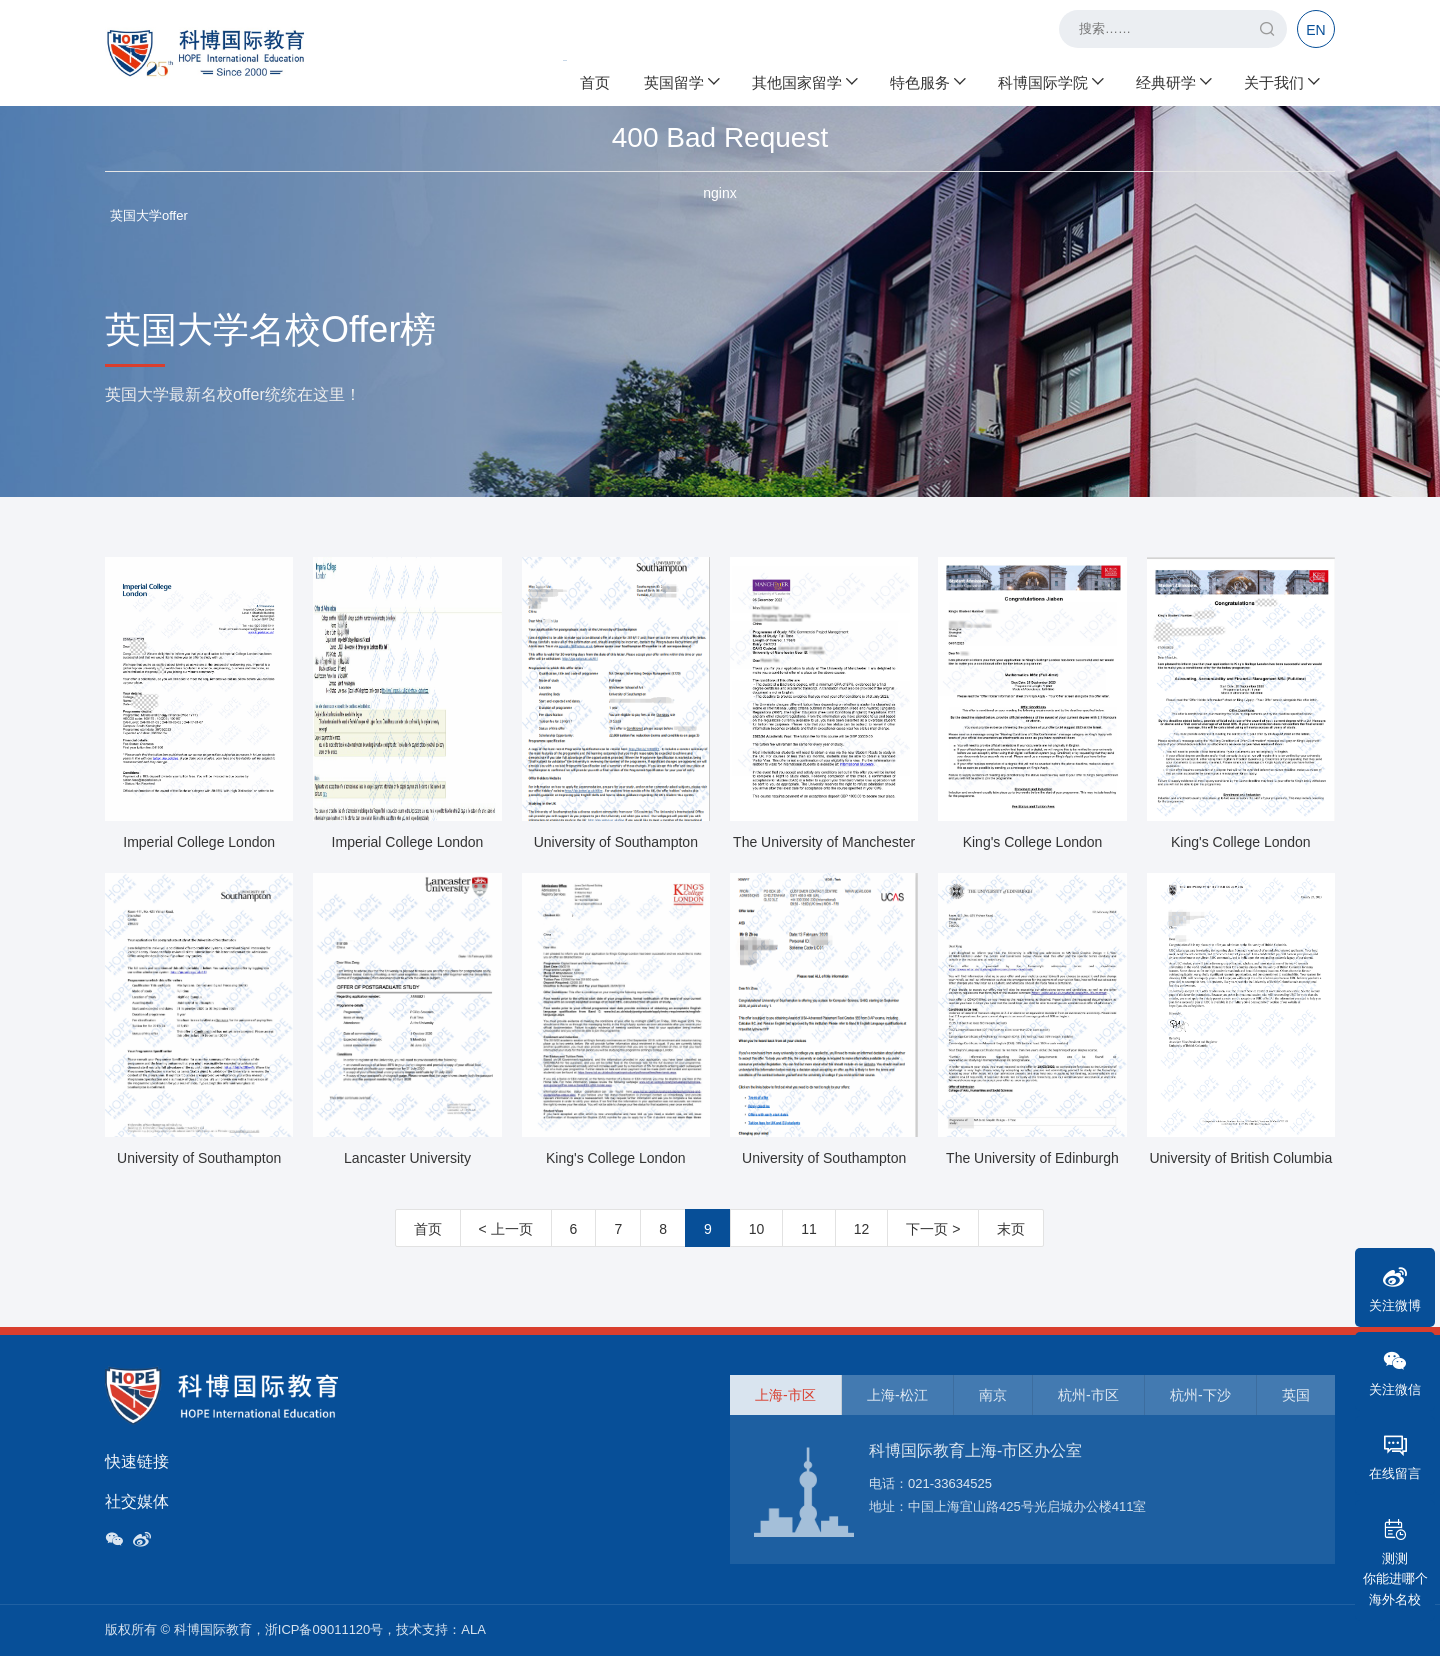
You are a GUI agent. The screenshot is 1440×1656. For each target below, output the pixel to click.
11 (809, 1229)
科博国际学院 (1050, 80)
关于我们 (1281, 80)
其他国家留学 (804, 80)
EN (1315, 30)
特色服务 (927, 80)
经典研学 (1173, 80)
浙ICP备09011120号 (324, 1629)
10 (757, 1229)
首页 (595, 80)
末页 (1011, 1229)
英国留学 (681, 80)
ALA (473, 1629)
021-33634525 (950, 1483)
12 (862, 1229)
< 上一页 (506, 1229)
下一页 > (933, 1229)
